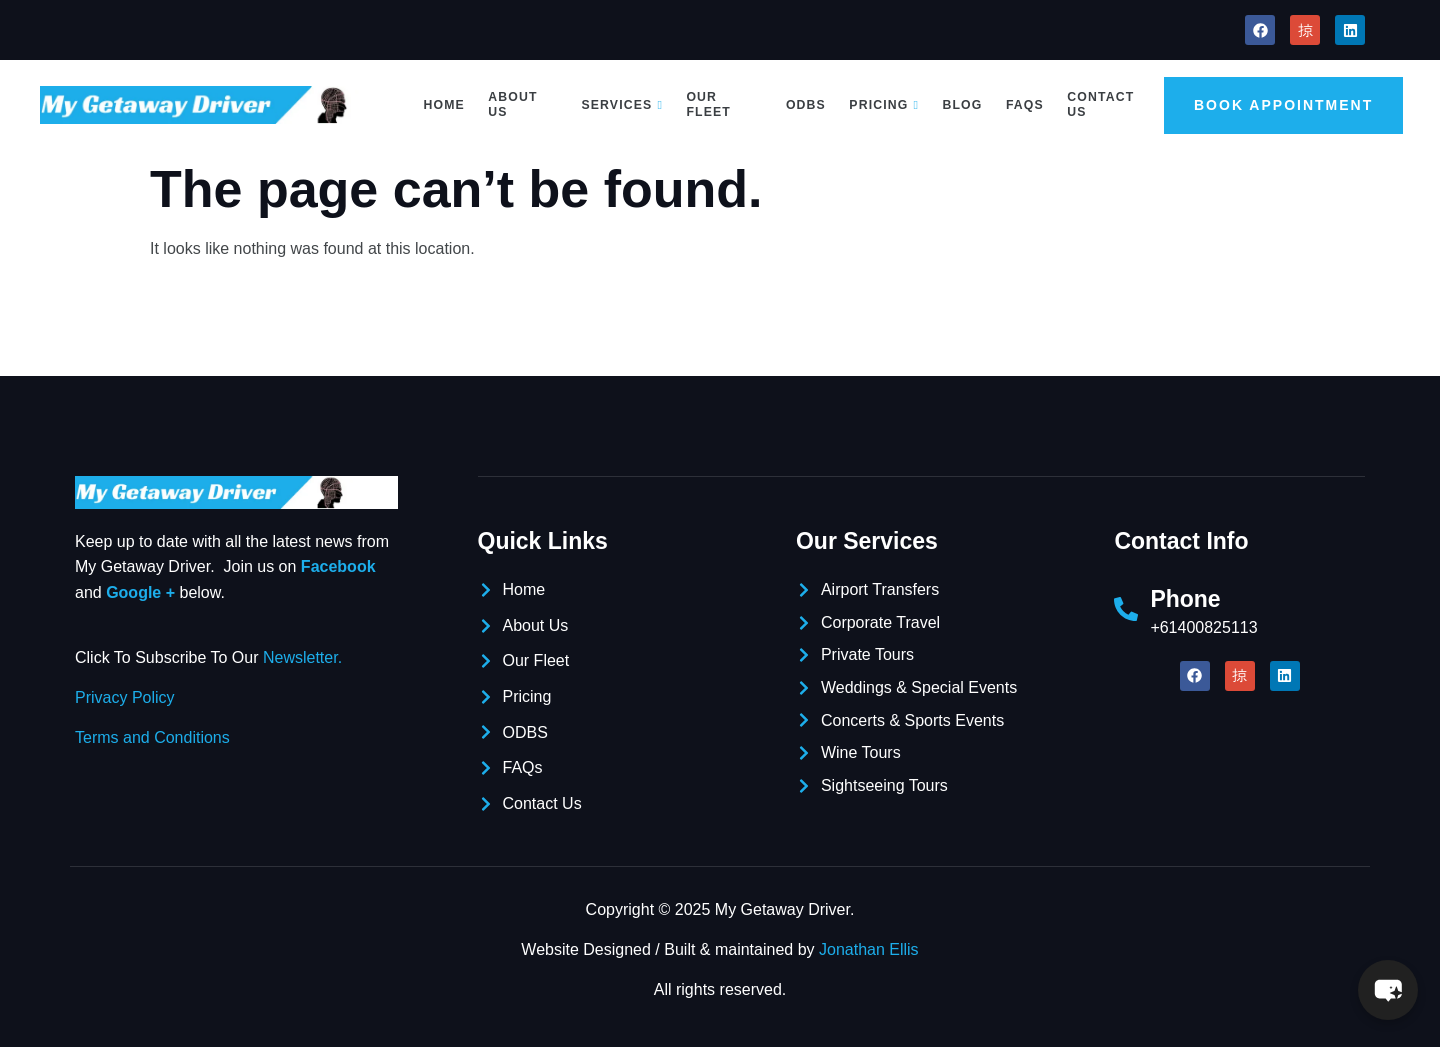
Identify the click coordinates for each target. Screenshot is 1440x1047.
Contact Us (1096, 105)
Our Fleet (707, 105)
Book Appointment (1281, 105)
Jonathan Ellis (869, 949)
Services (623, 105)
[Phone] (1126, 609)
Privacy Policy (125, 697)
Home (446, 105)
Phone (1185, 599)
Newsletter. (302, 657)
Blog (959, 105)
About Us (514, 105)
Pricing (882, 105)
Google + (140, 592)
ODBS (805, 105)
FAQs (1021, 105)
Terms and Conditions (152, 737)
